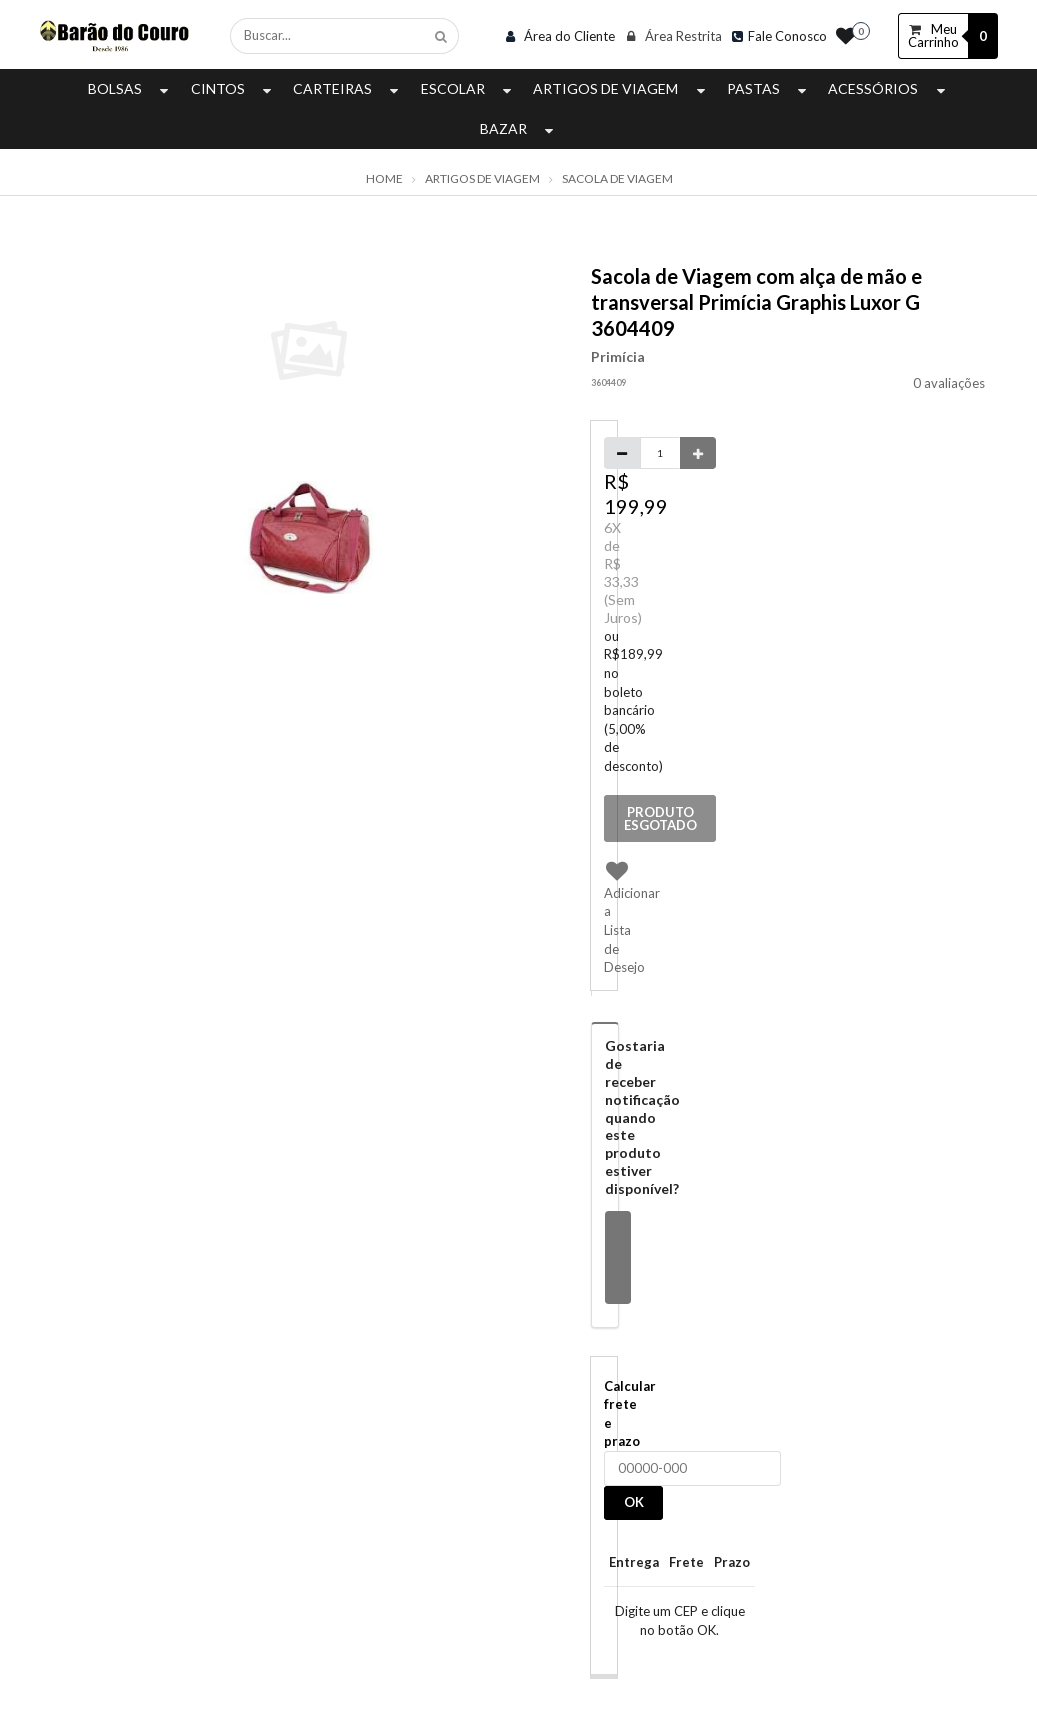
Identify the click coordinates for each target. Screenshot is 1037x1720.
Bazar (519, 128)
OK (634, 1502)
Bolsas (130, 88)
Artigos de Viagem (621, 88)
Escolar (468, 88)
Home (384, 179)
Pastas (769, 88)
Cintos (233, 88)
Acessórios (888, 88)
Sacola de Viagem (617, 179)
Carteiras (348, 88)
